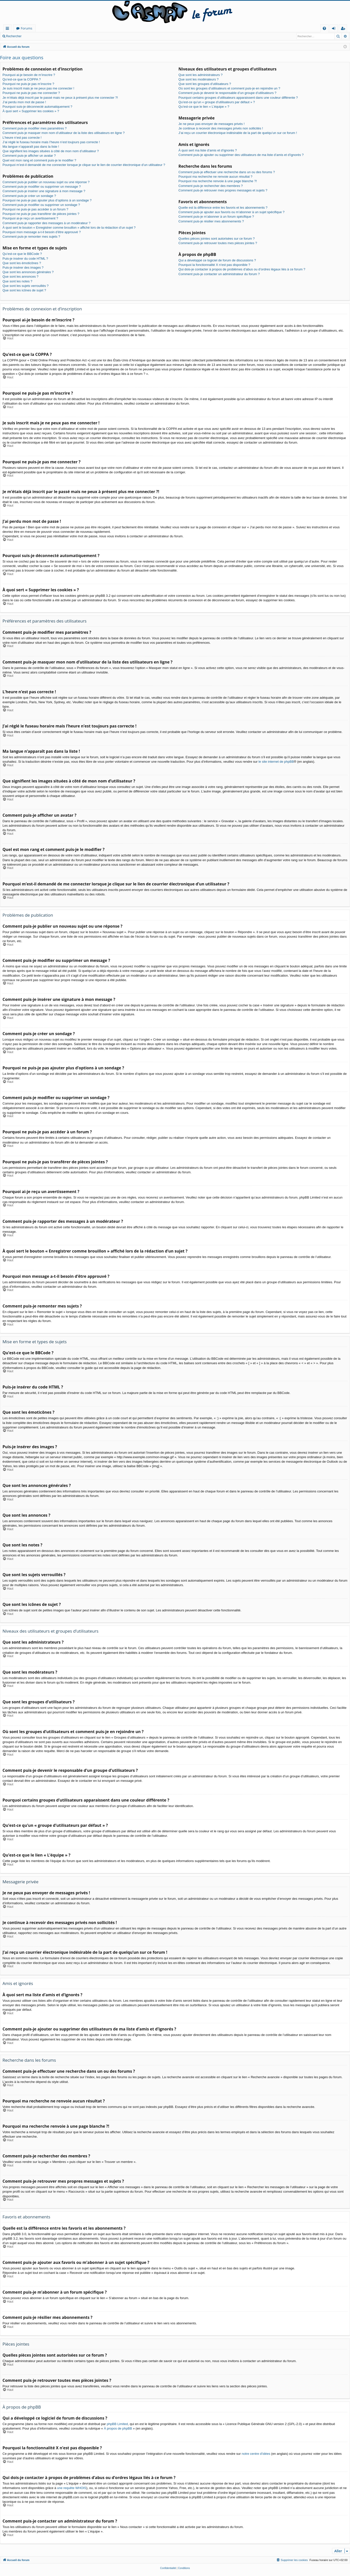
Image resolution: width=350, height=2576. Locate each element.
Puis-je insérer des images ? (23, 267)
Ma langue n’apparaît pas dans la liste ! (30, 146)
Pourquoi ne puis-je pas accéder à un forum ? (35, 209)
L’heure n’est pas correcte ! (22, 137)
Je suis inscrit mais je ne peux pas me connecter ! (38, 88)
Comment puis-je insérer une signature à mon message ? (43, 191)
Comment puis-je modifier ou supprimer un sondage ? (41, 205)
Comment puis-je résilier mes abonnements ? (211, 221)
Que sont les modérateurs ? (198, 79)
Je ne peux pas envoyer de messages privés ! (211, 124)
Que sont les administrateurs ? (200, 75)
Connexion (36, 36)
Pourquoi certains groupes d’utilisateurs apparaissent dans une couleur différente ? (238, 97)
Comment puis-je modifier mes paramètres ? (34, 128)
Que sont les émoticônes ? (21, 263)
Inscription (57, 36)
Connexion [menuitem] (335, 29)
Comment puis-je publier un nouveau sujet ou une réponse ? (46, 182)
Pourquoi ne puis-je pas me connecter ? (31, 93)
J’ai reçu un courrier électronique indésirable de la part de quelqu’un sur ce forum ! (237, 133)
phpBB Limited (117, 2424)
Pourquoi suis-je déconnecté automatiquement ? (37, 106)
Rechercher (14, 36)
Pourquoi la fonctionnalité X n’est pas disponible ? (214, 265)
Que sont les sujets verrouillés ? (25, 286)
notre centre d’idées (256, 2454)
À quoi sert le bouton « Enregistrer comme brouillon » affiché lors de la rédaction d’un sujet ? (69, 227)
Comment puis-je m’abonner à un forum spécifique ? (216, 216)
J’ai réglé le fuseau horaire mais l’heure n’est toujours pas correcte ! (51, 142)
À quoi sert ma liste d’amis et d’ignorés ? (207, 150)
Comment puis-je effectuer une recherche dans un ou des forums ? (226, 172)
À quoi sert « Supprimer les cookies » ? (30, 111)
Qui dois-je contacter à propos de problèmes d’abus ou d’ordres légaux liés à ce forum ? (241, 269)
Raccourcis (8, 29)
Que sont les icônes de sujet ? (24, 290)
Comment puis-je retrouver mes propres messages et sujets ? (222, 190)
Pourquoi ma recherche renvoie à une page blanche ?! (217, 181)
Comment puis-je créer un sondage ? (29, 196)
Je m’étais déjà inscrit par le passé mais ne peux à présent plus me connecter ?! (60, 97)
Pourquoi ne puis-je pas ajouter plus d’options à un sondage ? (47, 200)
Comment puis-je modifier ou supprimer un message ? (41, 186)
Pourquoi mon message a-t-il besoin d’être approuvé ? (41, 232)
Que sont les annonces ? (20, 276)
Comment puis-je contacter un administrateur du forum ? (219, 274)
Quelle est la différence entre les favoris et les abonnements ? (223, 207)
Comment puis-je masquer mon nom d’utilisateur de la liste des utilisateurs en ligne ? (63, 133)
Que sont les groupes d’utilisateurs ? (204, 84)
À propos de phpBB (118, 2428)
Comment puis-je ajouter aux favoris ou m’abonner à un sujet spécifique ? (231, 212)
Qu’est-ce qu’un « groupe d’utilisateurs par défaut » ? (216, 102)
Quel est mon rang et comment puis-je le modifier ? (39, 160)
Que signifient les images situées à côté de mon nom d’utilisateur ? (50, 151)
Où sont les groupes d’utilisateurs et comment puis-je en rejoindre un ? (229, 88)
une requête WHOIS (71, 2488)
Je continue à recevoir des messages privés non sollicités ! (220, 128)
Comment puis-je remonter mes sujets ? (31, 236)
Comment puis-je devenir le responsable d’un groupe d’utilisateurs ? (227, 93)
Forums (26, 28)
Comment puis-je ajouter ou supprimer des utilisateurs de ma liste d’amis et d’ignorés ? (241, 155)
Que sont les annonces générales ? (28, 272)
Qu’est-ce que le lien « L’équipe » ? (203, 106)
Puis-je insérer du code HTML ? (25, 258)
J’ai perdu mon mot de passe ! (24, 102)
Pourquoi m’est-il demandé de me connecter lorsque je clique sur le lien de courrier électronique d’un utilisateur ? (83, 165)
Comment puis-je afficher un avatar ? (29, 155)
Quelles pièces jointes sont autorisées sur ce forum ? (216, 238)
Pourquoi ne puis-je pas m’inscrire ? (28, 84)
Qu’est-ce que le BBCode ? (22, 254)
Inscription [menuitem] (344, 29)
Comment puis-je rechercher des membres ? (210, 186)
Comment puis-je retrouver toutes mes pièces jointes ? (217, 243)
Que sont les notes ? (17, 281)
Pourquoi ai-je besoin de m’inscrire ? (28, 75)
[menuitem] (324, 28)
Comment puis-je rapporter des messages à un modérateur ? (46, 223)
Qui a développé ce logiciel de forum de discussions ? (217, 260)
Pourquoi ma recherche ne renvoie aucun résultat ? (215, 176)
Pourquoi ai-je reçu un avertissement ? (30, 218)
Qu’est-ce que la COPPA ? (21, 79)
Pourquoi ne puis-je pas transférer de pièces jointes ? (40, 214)
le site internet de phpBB (276, 761)
